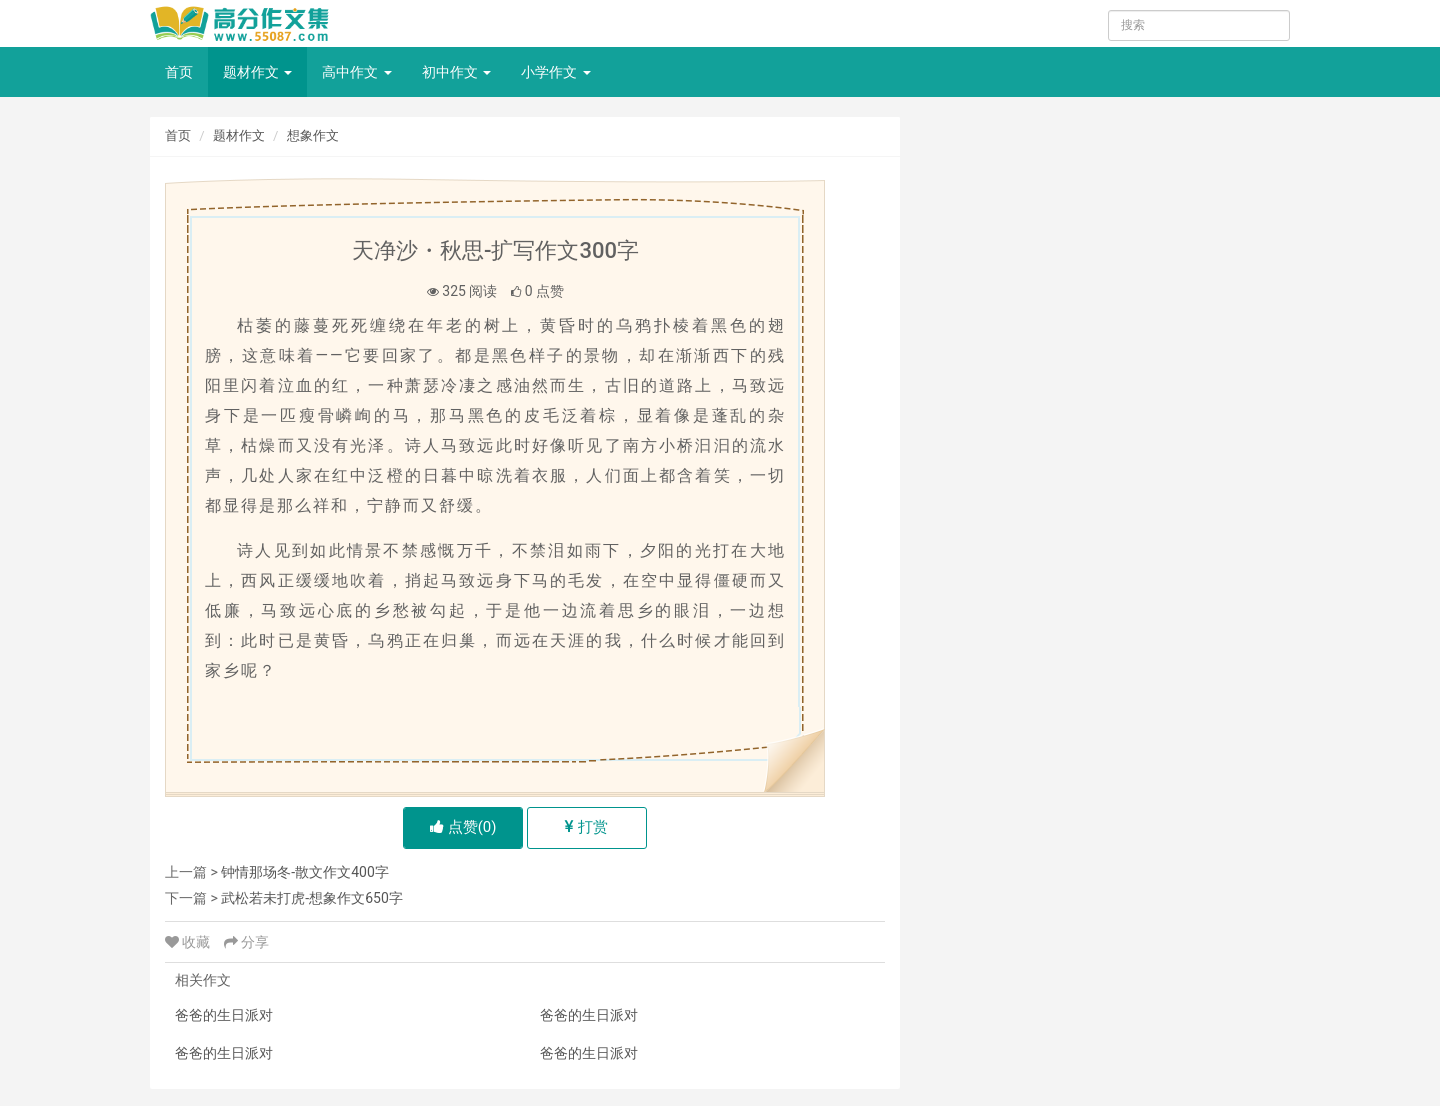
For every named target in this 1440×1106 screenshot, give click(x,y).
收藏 (189, 942)
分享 (246, 942)
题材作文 (257, 72)
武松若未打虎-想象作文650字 (311, 898)
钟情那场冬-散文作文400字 (304, 872)
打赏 (586, 827)
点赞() (463, 827)
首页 (179, 72)
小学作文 (555, 72)
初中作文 (456, 72)
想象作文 (313, 135)
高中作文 (356, 72)
